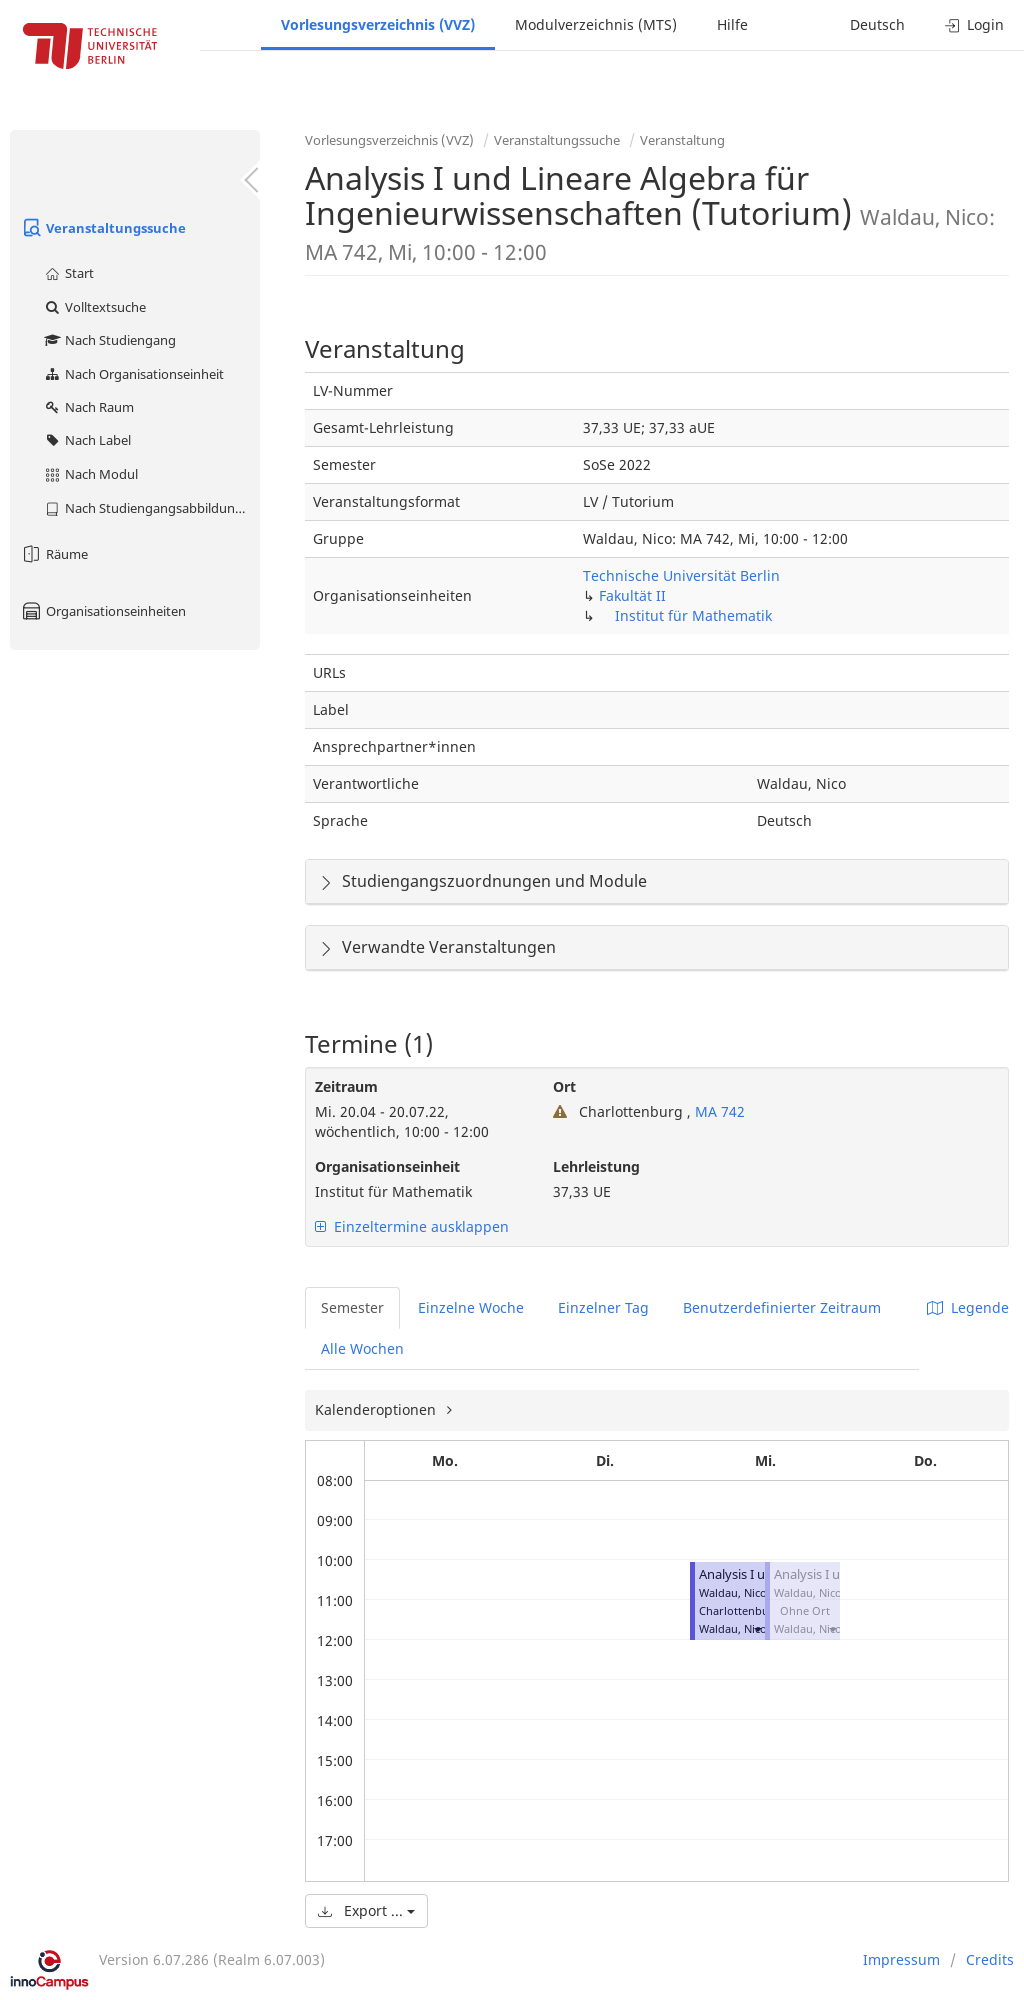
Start (68, 273)
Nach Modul (90, 474)
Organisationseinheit (387, 1166)
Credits (990, 1959)
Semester (352, 1307)
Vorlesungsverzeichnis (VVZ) (378, 24)
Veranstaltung (682, 140)
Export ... (366, 1910)
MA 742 (718, 1111)
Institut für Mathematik (693, 615)
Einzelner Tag (603, 1307)
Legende (968, 1307)
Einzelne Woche (471, 1307)
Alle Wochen (362, 1348)
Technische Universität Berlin (681, 575)
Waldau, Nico (733, 1628)
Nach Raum (88, 407)
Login (974, 24)
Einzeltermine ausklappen (412, 1226)
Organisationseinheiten (103, 611)
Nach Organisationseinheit (133, 374)
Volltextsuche (94, 307)
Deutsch (877, 24)
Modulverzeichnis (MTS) (596, 24)
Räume (54, 554)
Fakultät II (632, 595)
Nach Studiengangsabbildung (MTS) (151, 508)
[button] (757, 1628)
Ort (564, 1086)
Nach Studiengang (109, 340)
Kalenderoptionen (377, 1409)
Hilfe (732, 24)
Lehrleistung (596, 1166)
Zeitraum (346, 1086)
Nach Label (87, 440)
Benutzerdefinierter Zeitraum (782, 1307)
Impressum (901, 1959)
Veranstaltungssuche (103, 228)
